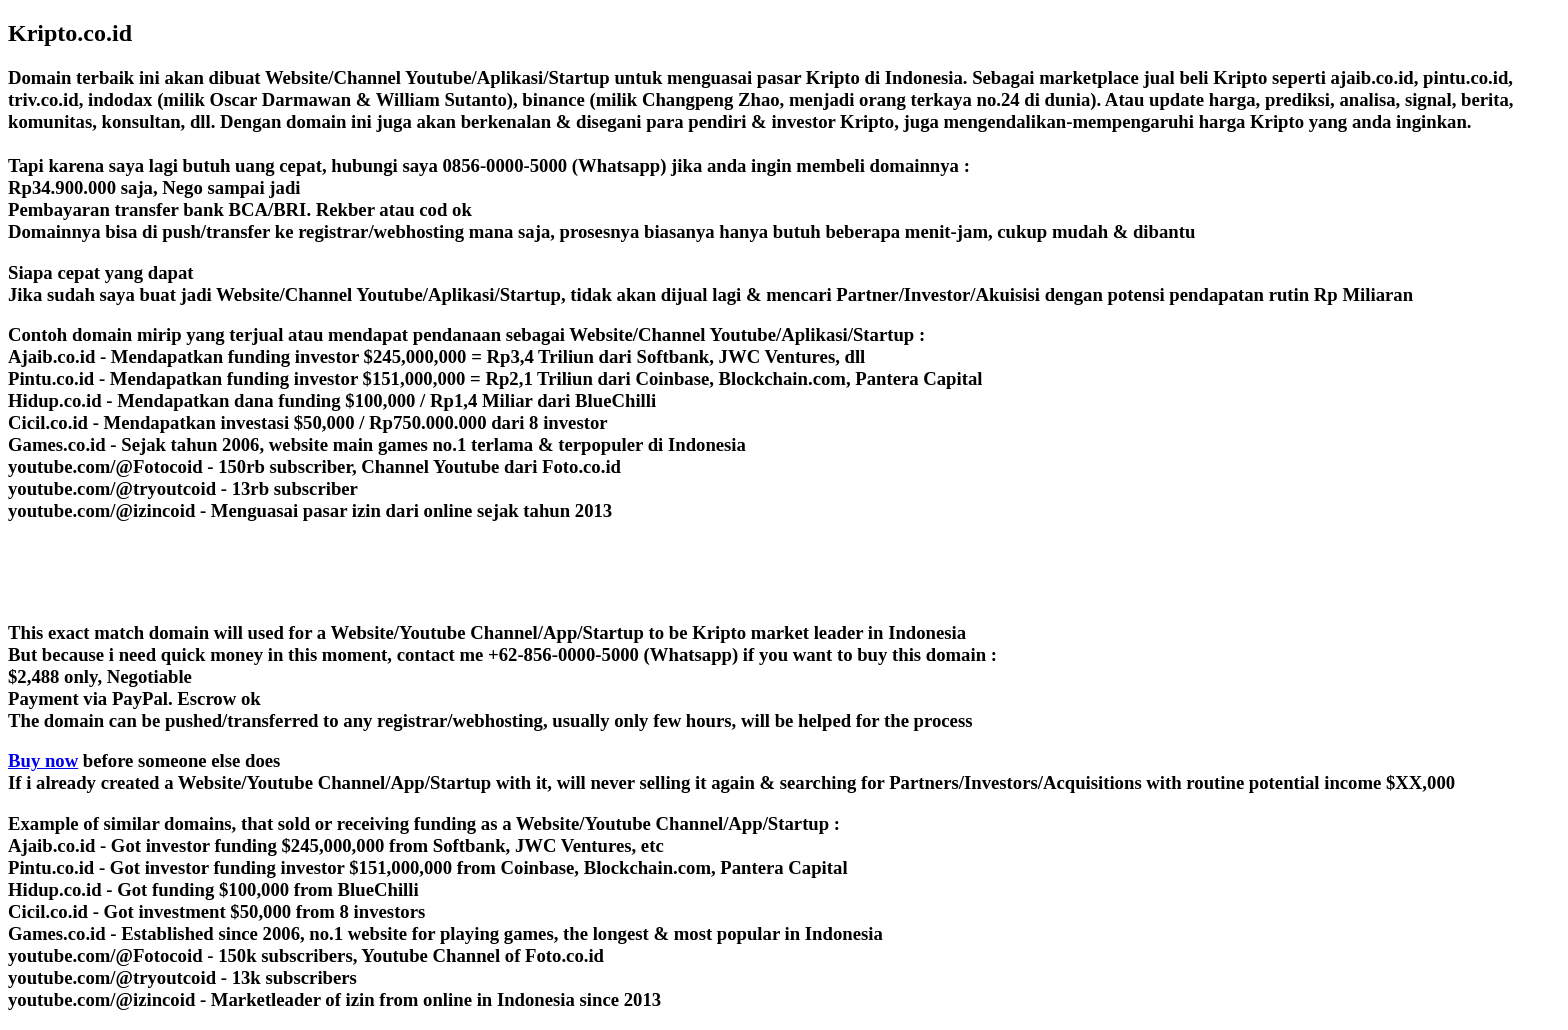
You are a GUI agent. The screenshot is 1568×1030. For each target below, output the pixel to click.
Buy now (43, 760)
